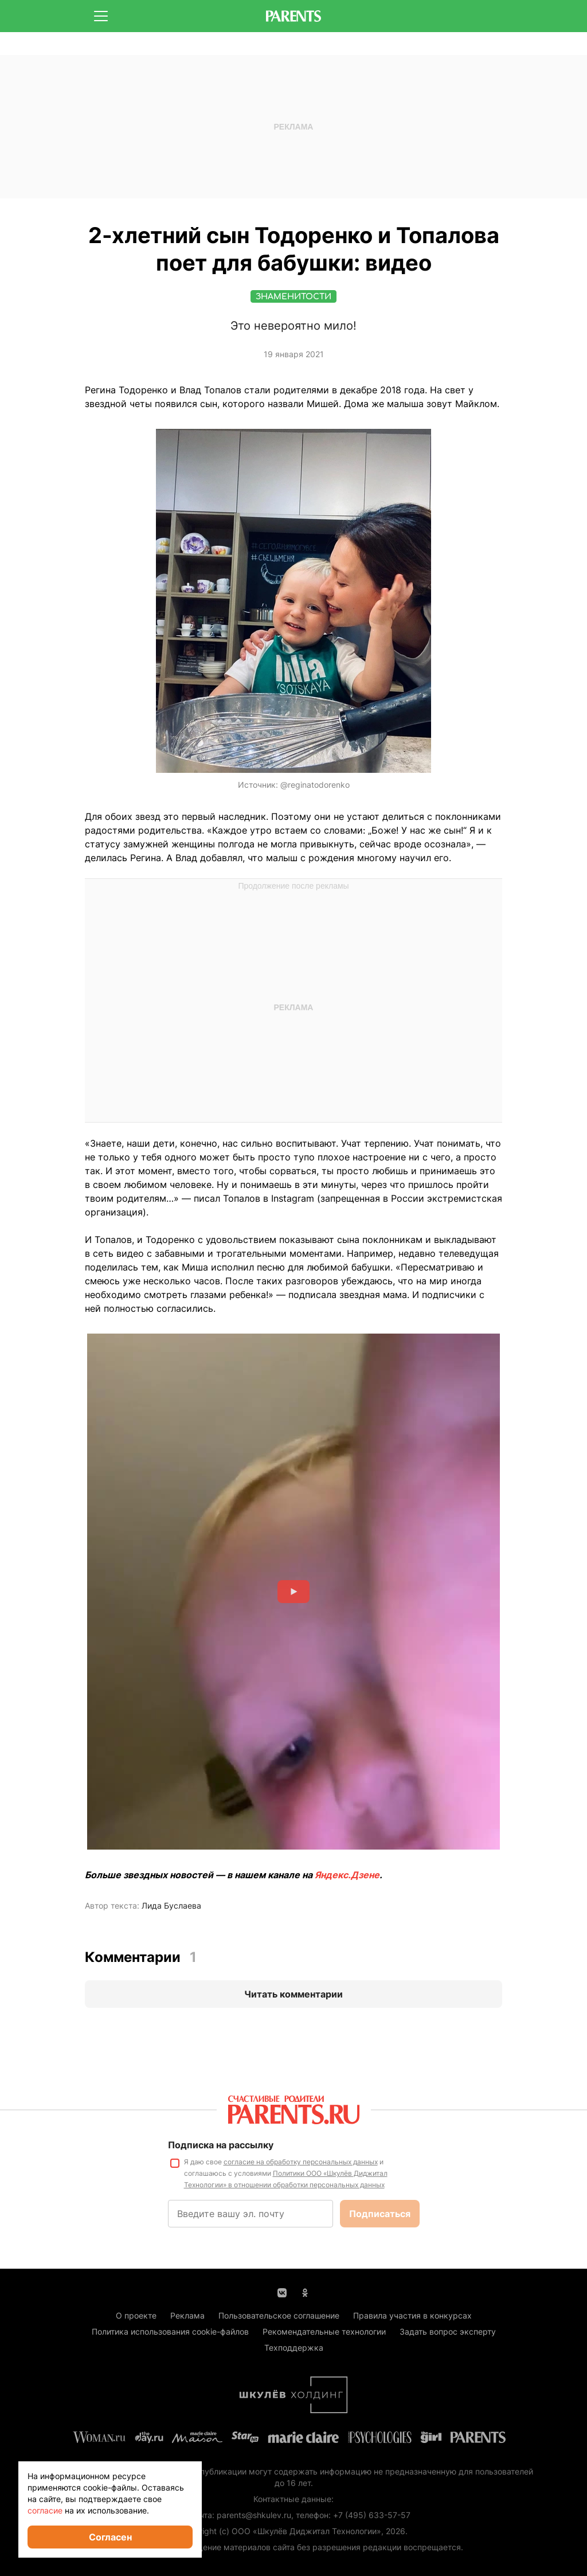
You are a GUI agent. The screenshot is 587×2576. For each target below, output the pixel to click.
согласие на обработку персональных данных (301, 2161)
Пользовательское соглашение (278, 2315)
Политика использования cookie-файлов (170, 2331)
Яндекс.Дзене (347, 1875)
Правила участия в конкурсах (412, 2315)
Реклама (187, 2315)
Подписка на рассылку (220, 2145)
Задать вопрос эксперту (448, 2331)
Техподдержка (293, 2347)
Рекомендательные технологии (324, 2331)
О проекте (136, 2315)
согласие (45, 2510)
